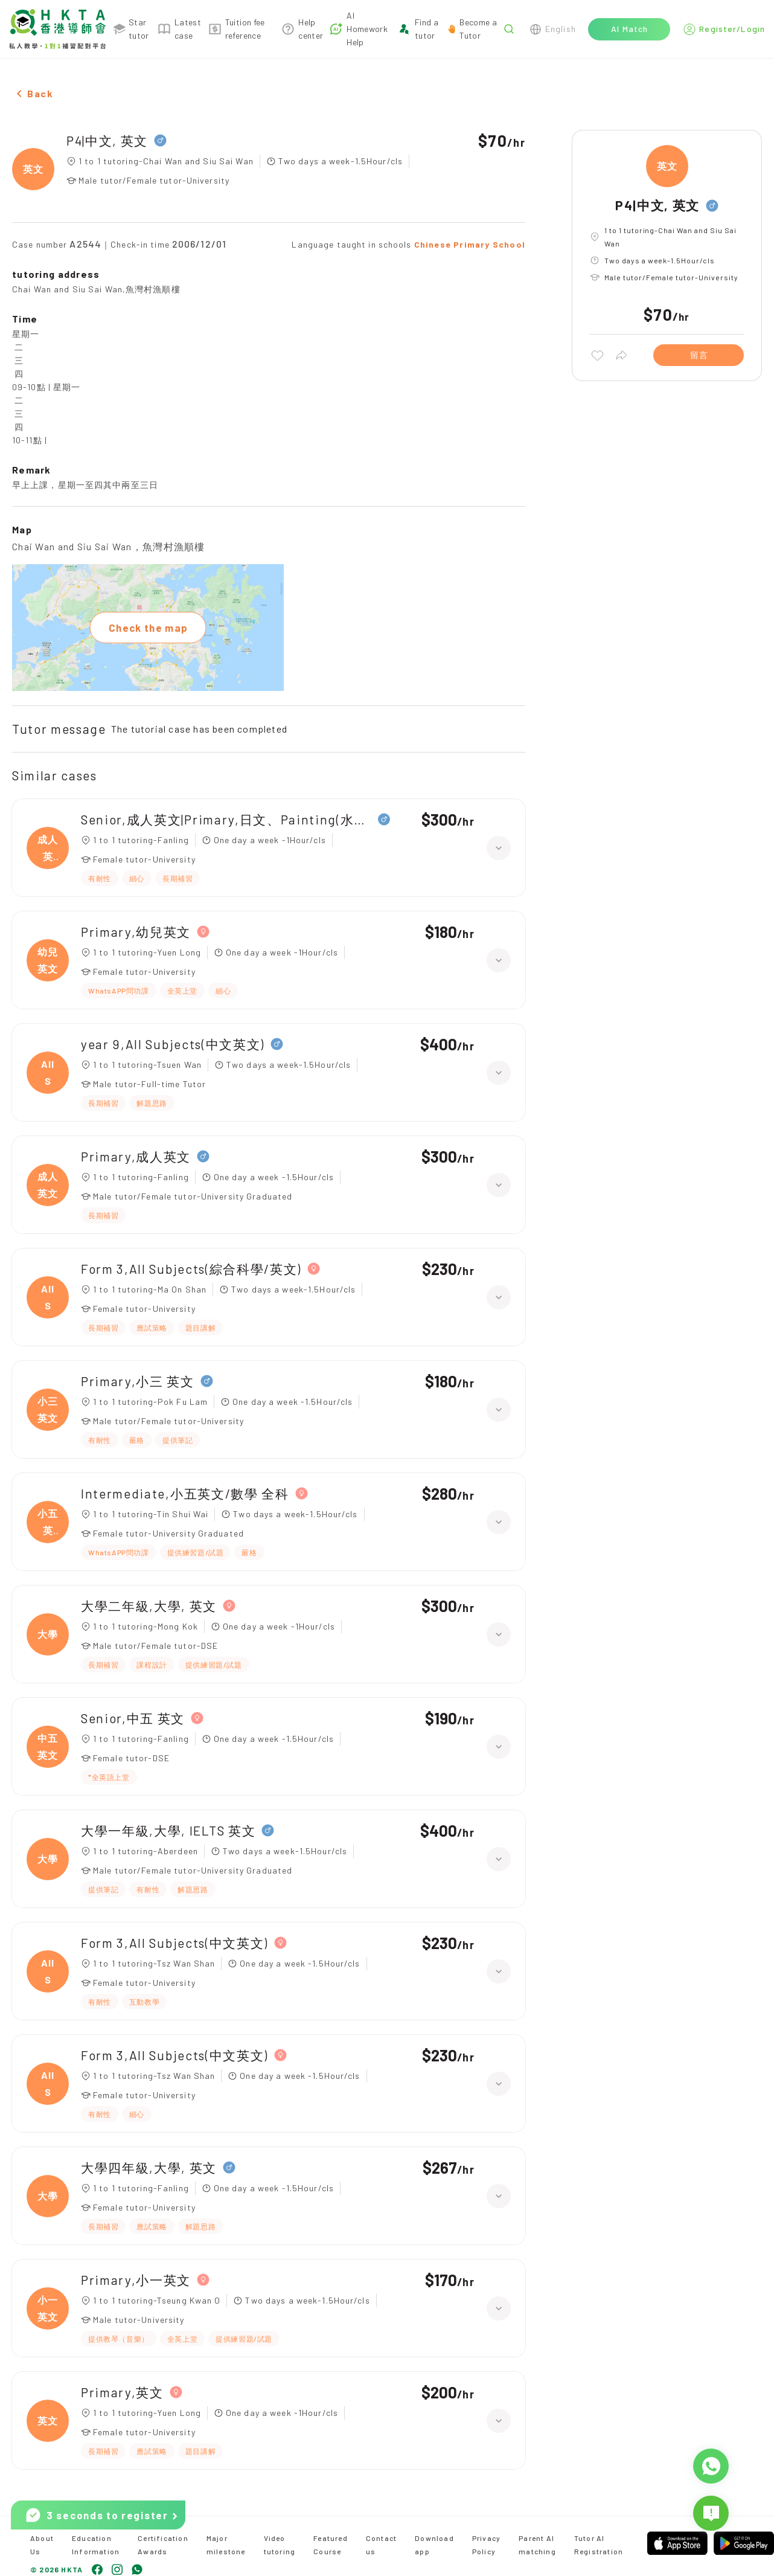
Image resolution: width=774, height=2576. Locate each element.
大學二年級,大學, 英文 (149, 1605)
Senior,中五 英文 (133, 1718)
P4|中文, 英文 (107, 140)
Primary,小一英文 (136, 2279)
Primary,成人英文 (136, 1156)
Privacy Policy (486, 2544)
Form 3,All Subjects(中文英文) (174, 1942)
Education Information (96, 2544)
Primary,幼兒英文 (136, 931)
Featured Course (330, 2544)
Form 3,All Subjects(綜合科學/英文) (191, 1268)
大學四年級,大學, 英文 (149, 2167)
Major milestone (226, 2544)
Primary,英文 (122, 2392)
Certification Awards (163, 2544)
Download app (434, 2544)
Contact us (381, 2544)
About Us (42, 2544)
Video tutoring (280, 2544)
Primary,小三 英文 (137, 1381)
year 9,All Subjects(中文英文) (172, 1044)
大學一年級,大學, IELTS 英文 (168, 1830)
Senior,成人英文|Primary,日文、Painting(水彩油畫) (226, 819)
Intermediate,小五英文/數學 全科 (185, 1493)
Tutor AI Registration (598, 2544)
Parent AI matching (537, 2544)
